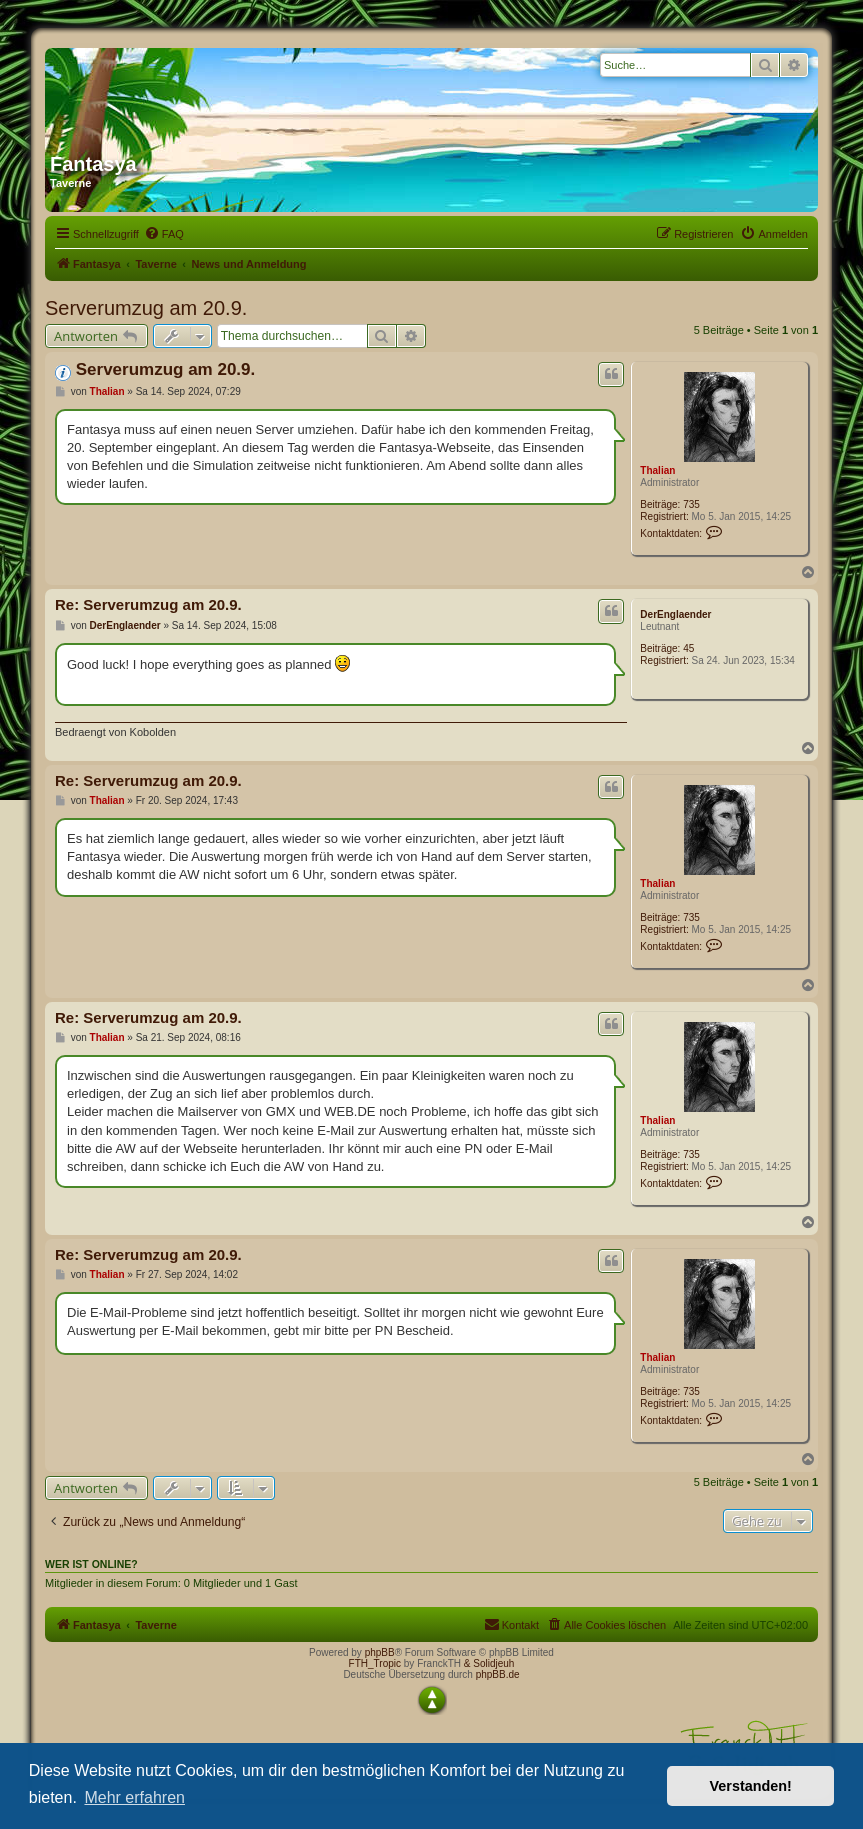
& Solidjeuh (489, 1663)
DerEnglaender (675, 614)
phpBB (380, 1652)
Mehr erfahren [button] (134, 1797)
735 (691, 504)
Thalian (657, 470)
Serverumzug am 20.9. (146, 308)
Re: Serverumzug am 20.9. (148, 604)
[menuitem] (164, 234)
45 (688, 648)
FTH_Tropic (375, 1663)
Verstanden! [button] (751, 1786)
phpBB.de (498, 1674)
